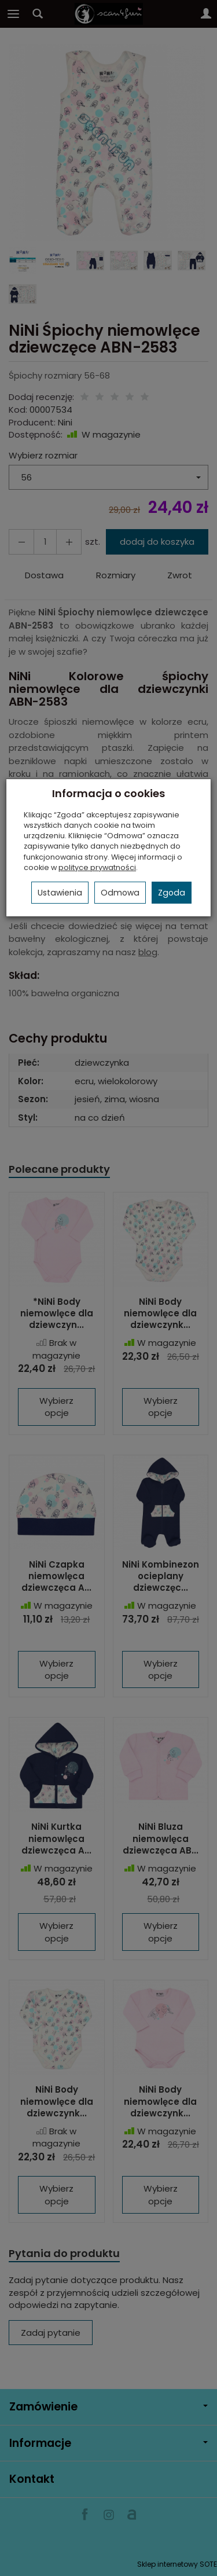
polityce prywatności (97, 867)
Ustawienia (60, 892)
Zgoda (171, 892)
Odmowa (120, 892)
